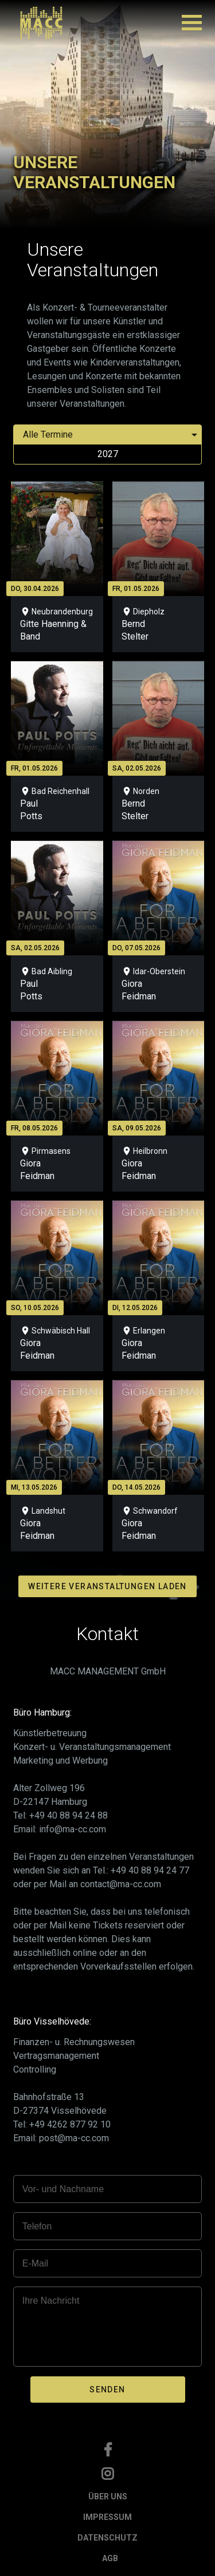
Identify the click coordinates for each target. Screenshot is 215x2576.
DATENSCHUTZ (107, 2537)
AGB (110, 2558)
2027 (107, 453)
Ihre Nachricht (51, 2300)
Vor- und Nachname (63, 2189)
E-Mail (35, 2263)
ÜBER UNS (107, 2496)
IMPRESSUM (107, 2517)
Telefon (37, 2226)
